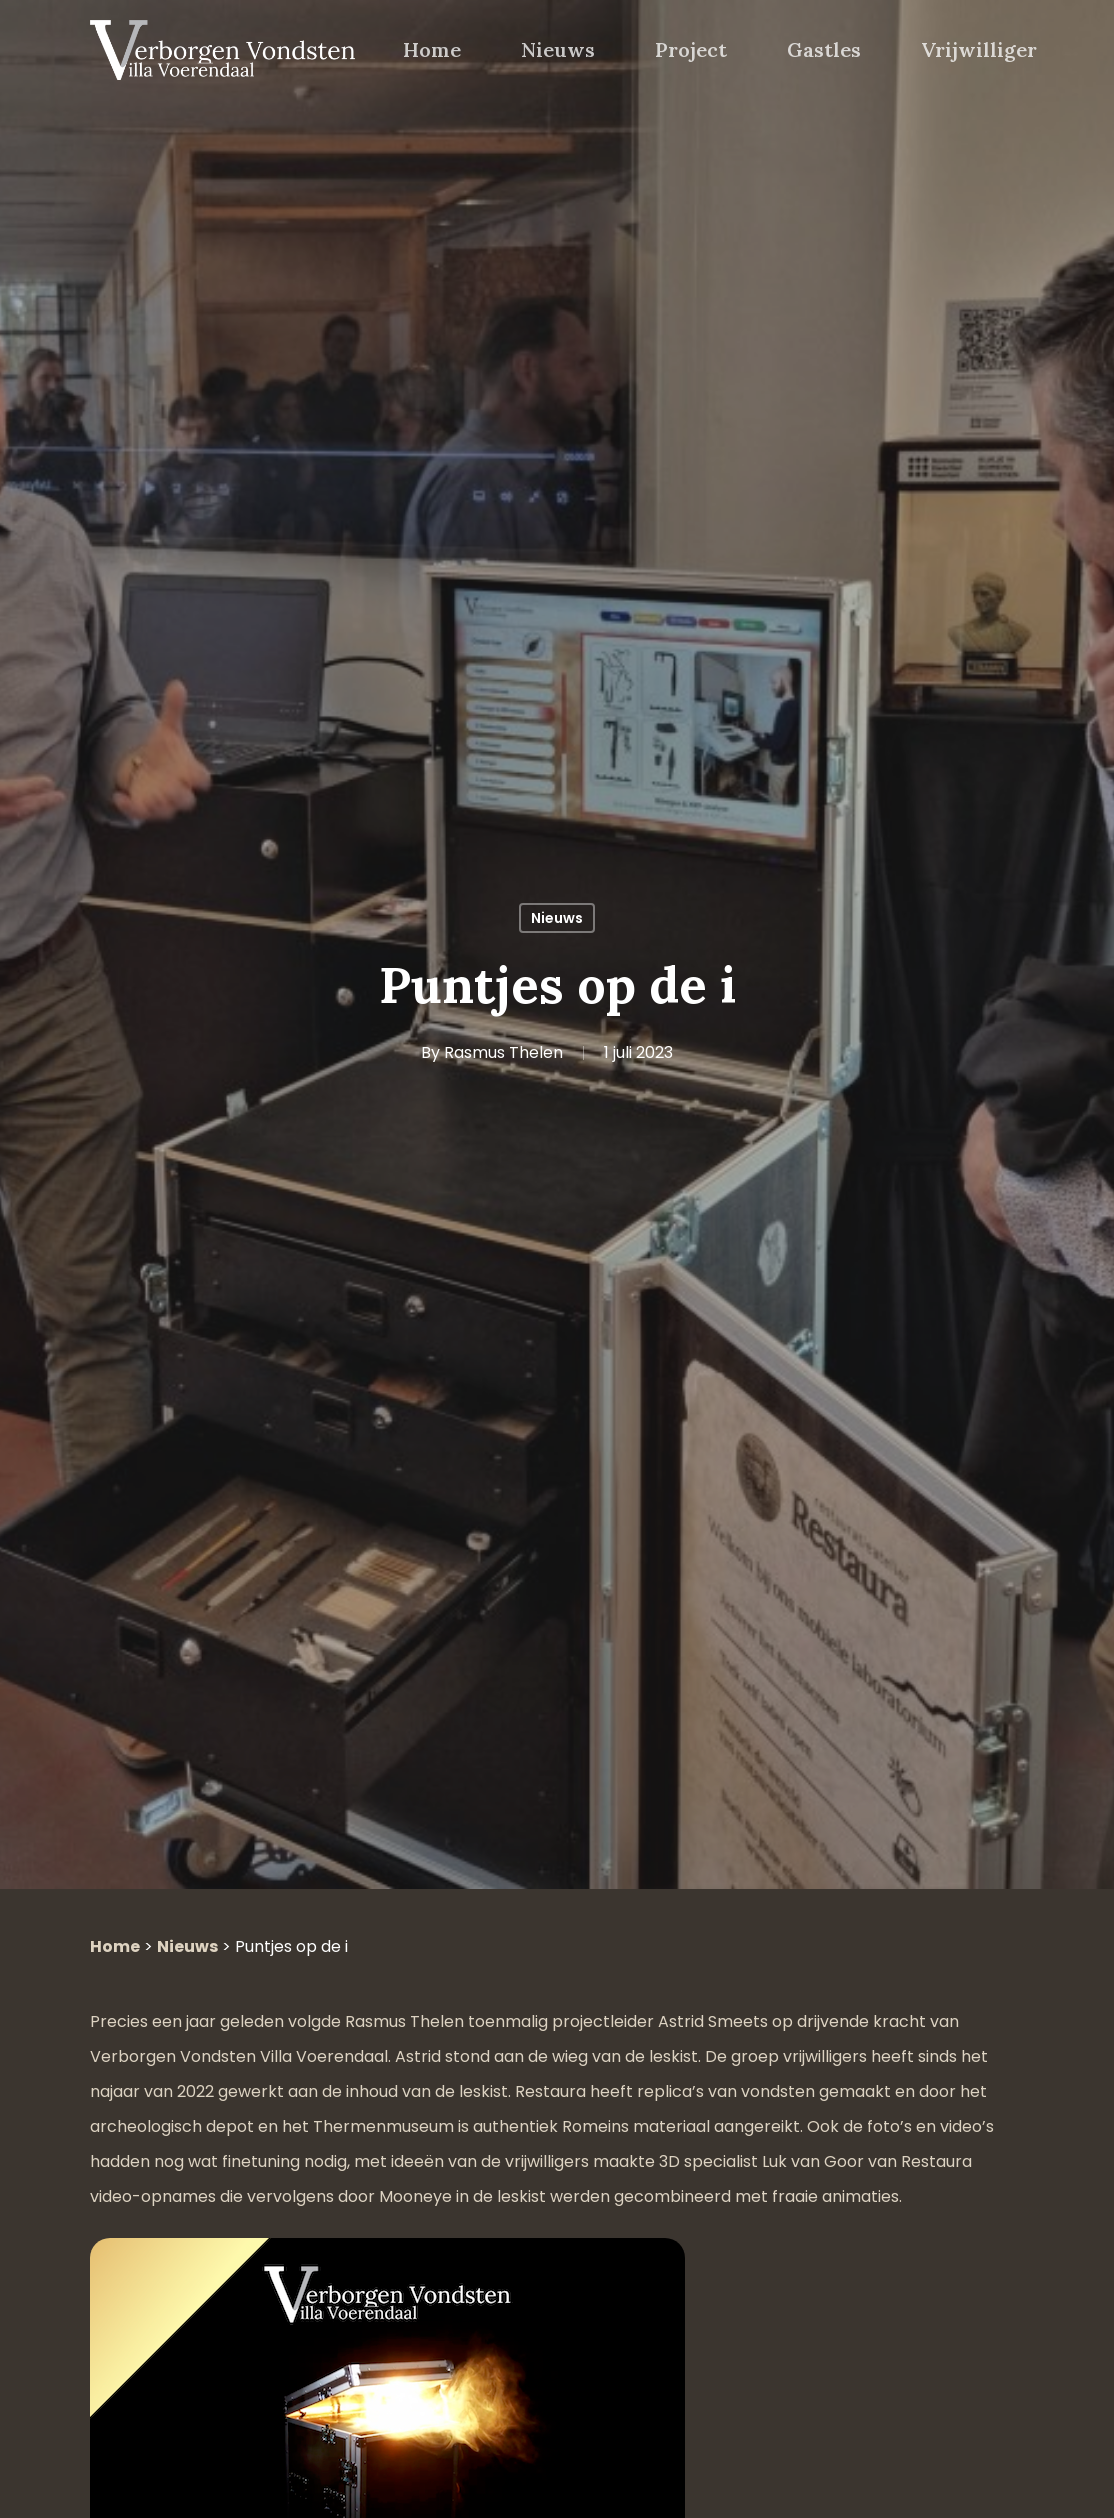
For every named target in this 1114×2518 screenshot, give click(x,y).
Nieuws (557, 918)
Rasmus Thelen (503, 1052)
